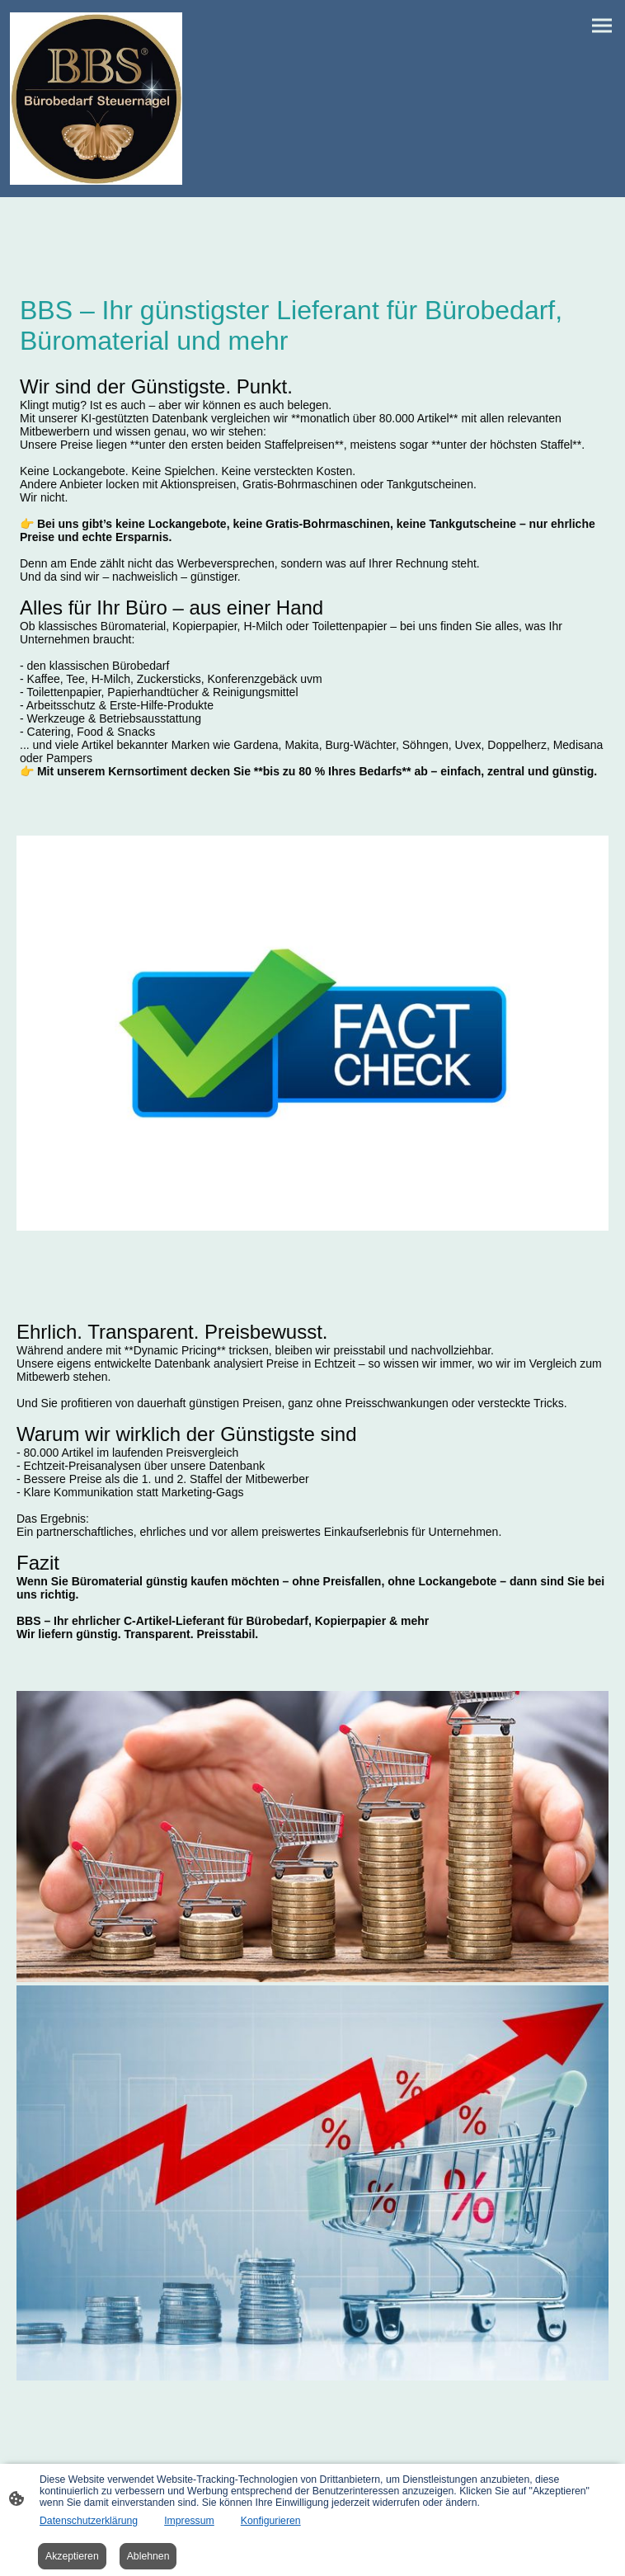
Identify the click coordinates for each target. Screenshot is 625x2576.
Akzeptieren (72, 2556)
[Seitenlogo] (96, 98)
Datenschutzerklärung (89, 2521)
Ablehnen (148, 2556)
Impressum (189, 2521)
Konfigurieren (271, 2521)
